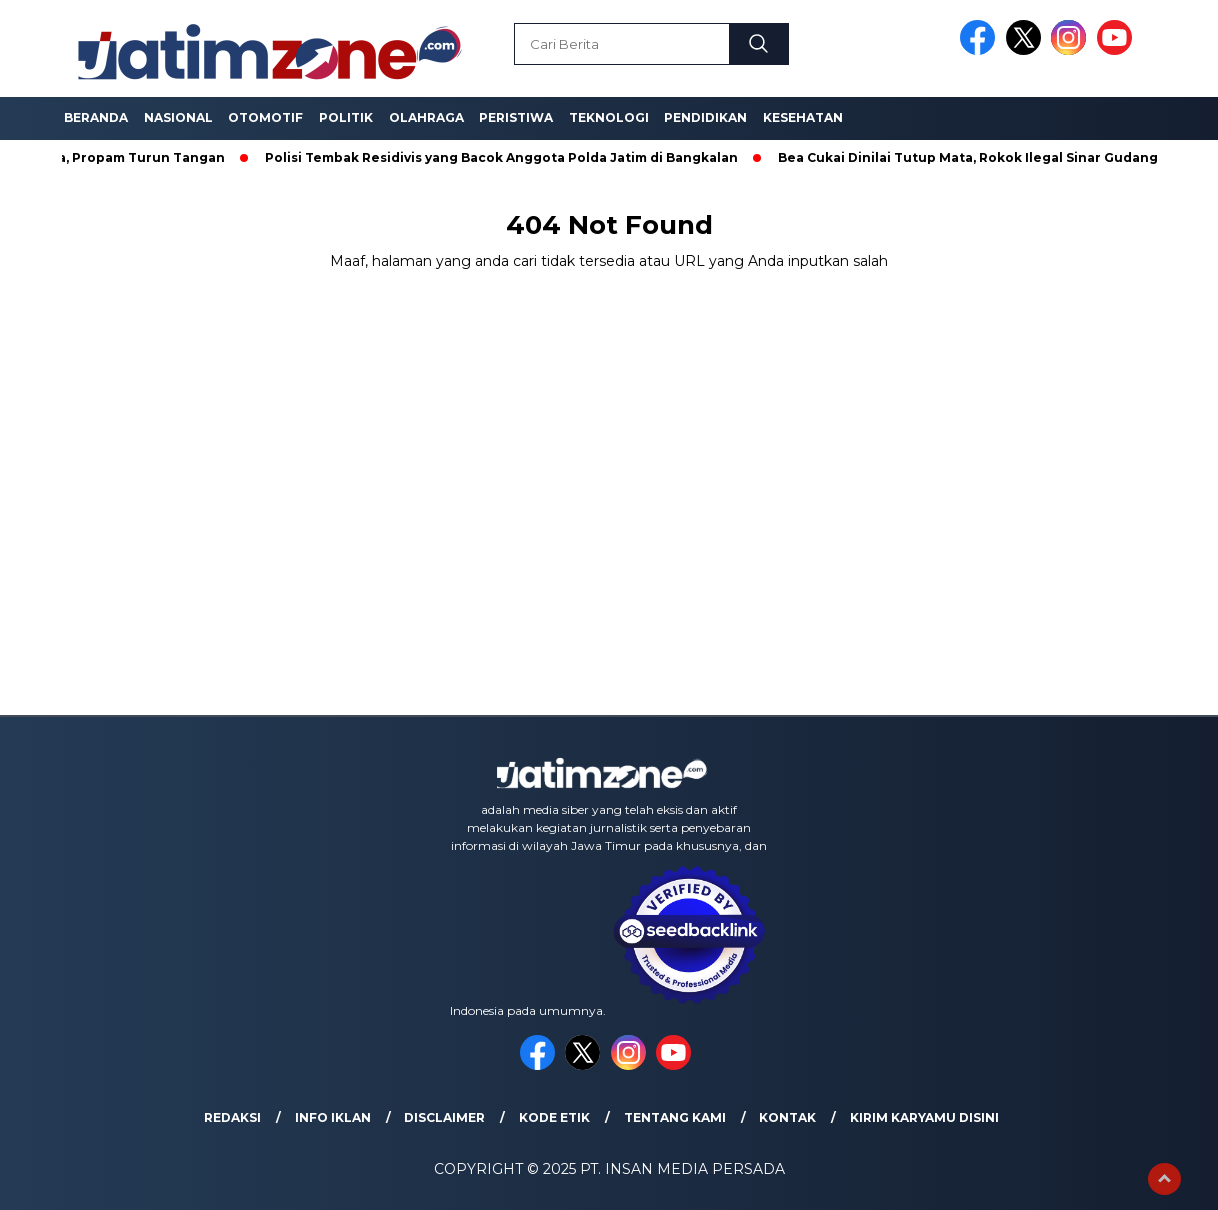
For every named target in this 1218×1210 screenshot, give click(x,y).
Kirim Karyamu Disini (924, 1117)
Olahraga (426, 117)
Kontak (787, 1117)
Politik (346, 117)
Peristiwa (516, 117)
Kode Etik (554, 1117)
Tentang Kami (675, 1117)
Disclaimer (444, 1117)
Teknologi (609, 117)
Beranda (96, 117)
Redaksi (232, 1117)
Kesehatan (803, 117)
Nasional (178, 117)
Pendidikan (705, 117)
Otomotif (265, 117)
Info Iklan (333, 1117)
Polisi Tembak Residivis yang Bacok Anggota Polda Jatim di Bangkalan (508, 157)
